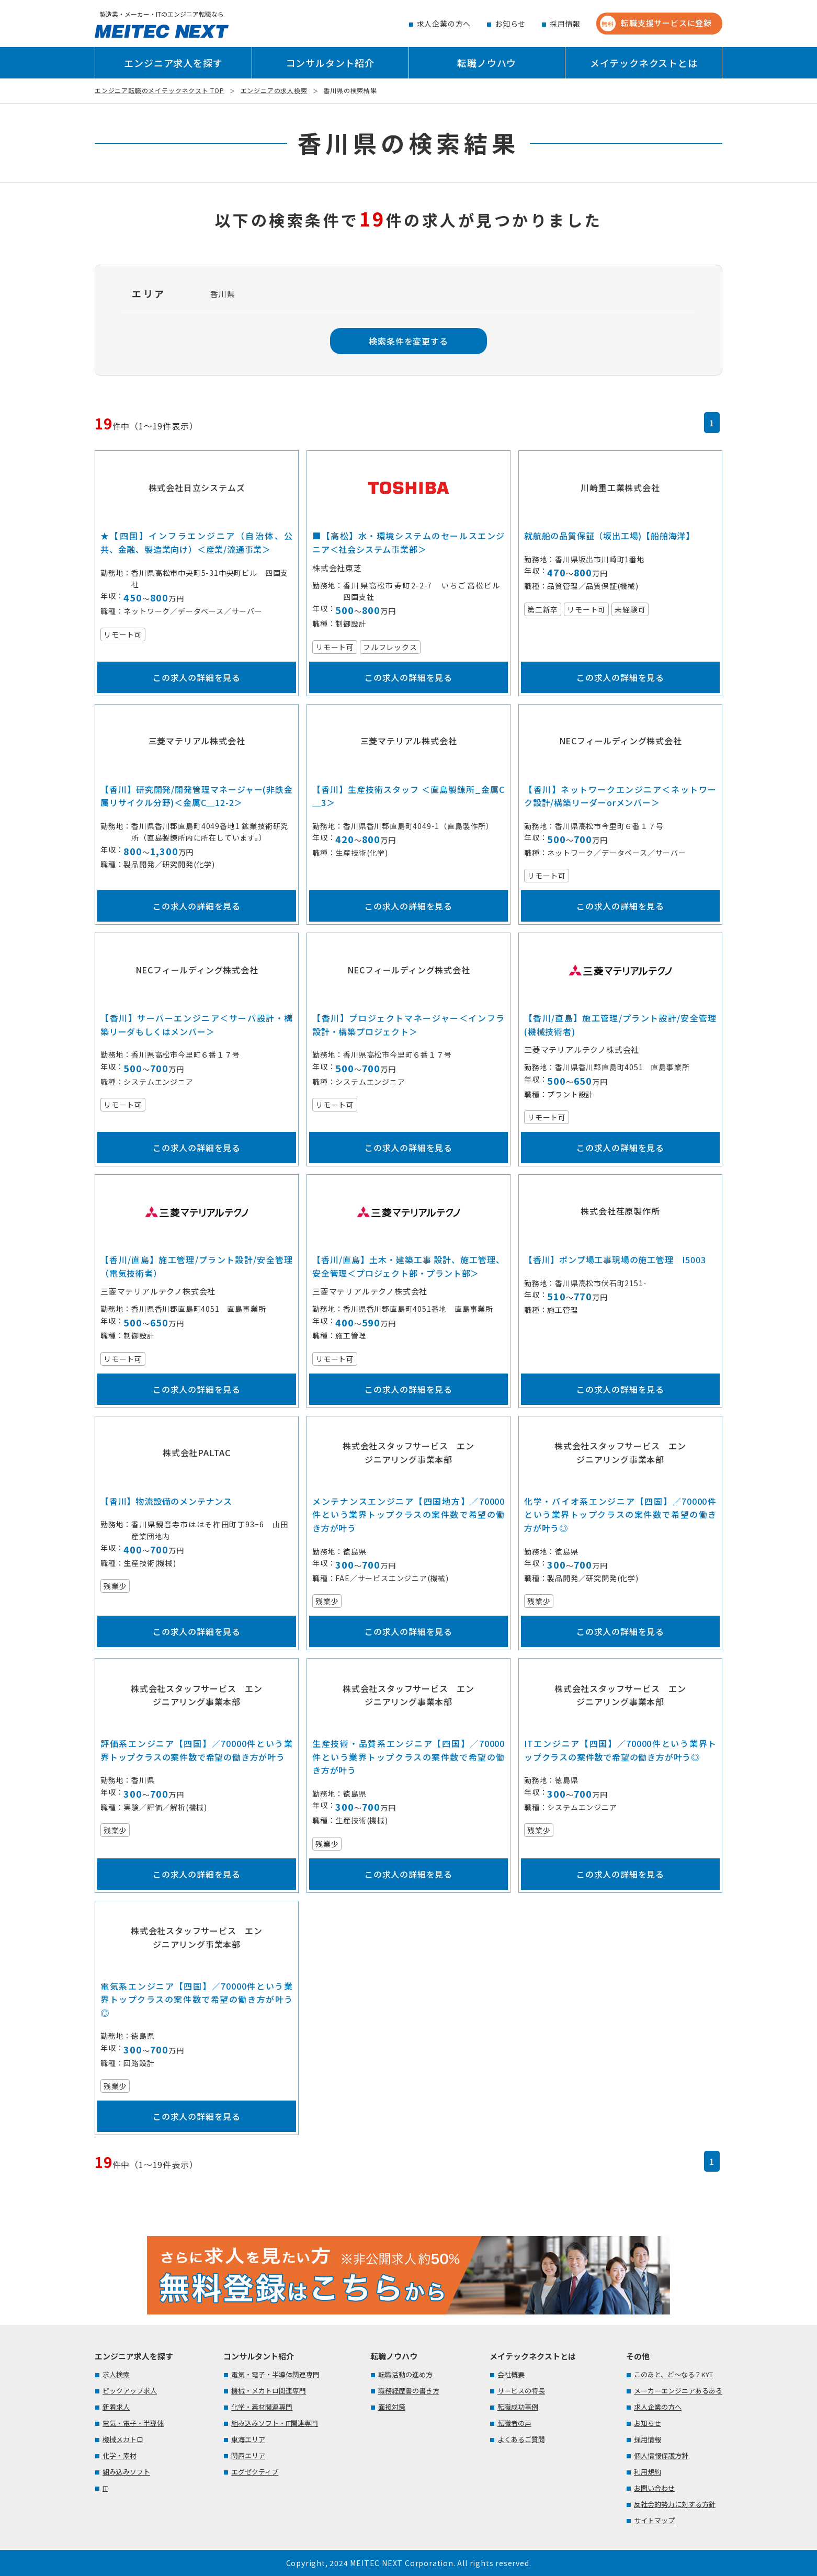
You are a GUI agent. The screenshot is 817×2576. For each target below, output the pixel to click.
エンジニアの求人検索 (274, 90)
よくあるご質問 (521, 2439)
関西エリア (248, 2455)
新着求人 (116, 2407)
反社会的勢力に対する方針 (675, 2504)
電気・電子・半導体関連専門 (275, 2374)
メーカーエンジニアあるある (678, 2391)
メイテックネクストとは (644, 63)
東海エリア (248, 2439)
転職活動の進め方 (405, 2374)
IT (105, 2488)
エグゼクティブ (254, 2472)
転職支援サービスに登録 (656, 23)
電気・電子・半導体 (133, 2423)
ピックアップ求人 (130, 2391)
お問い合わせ (654, 2488)
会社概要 (511, 2374)
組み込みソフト (126, 2472)
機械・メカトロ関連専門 (268, 2391)
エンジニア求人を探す (173, 63)
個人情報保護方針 (661, 2455)
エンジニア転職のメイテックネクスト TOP (159, 90)
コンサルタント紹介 (330, 63)
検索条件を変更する (408, 341)
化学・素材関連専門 (261, 2407)
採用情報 (565, 23)
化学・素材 (120, 2455)
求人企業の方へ (444, 23)
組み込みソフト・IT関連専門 (274, 2423)
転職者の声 (514, 2423)
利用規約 (647, 2472)
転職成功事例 (517, 2407)
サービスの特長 (521, 2391)
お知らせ (510, 23)
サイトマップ (654, 2520)
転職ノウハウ (486, 63)
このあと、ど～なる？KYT (673, 2374)
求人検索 (116, 2374)
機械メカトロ (123, 2439)
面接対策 (391, 2407)
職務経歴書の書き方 (408, 2391)
